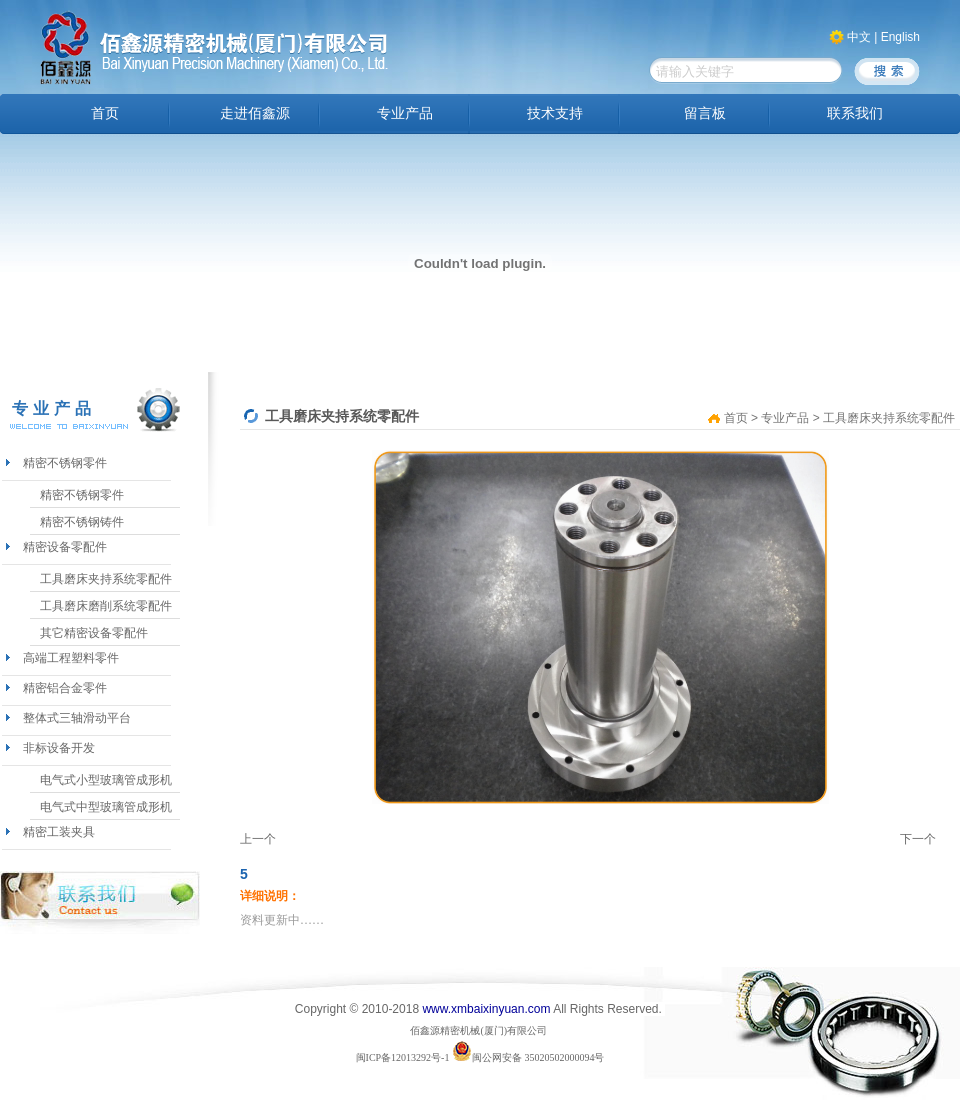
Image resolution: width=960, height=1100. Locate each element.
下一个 (918, 839)
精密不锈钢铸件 (82, 522)
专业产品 (405, 113)
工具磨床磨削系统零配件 (106, 606)
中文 (859, 37)
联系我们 (855, 113)
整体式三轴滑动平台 (77, 718)
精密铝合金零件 (65, 688)
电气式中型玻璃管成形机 (106, 807)
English (900, 37)
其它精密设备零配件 (94, 633)
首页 (105, 113)
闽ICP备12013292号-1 (403, 1057)
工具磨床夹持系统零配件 (106, 579)
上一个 (258, 839)
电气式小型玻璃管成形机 (106, 780)
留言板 (705, 113)
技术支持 (555, 113)
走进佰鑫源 (255, 113)
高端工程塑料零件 (71, 658)
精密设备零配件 (65, 547)
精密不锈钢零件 (65, 463)
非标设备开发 (59, 748)
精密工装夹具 (59, 832)
